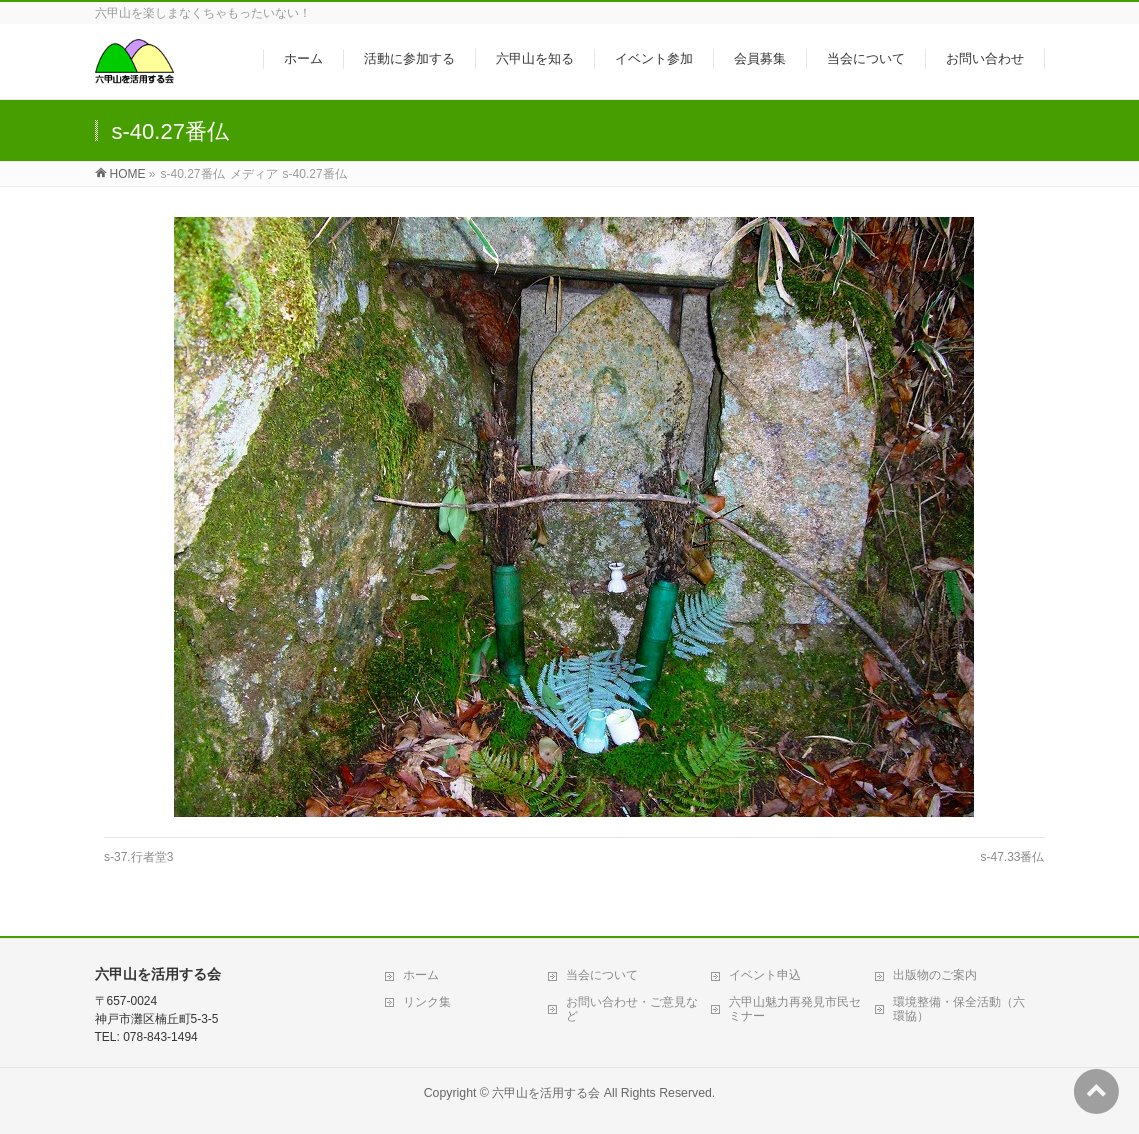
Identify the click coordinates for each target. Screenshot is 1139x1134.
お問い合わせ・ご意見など (632, 1009)
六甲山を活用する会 (546, 1093)
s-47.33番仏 (1012, 857)
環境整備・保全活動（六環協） (959, 1009)
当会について (602, 975)
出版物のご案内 (935, 975)
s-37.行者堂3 (138, 857)
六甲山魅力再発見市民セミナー (795, 1009)
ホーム (421, 975)
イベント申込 (765, 975)
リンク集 (427, 1002)
